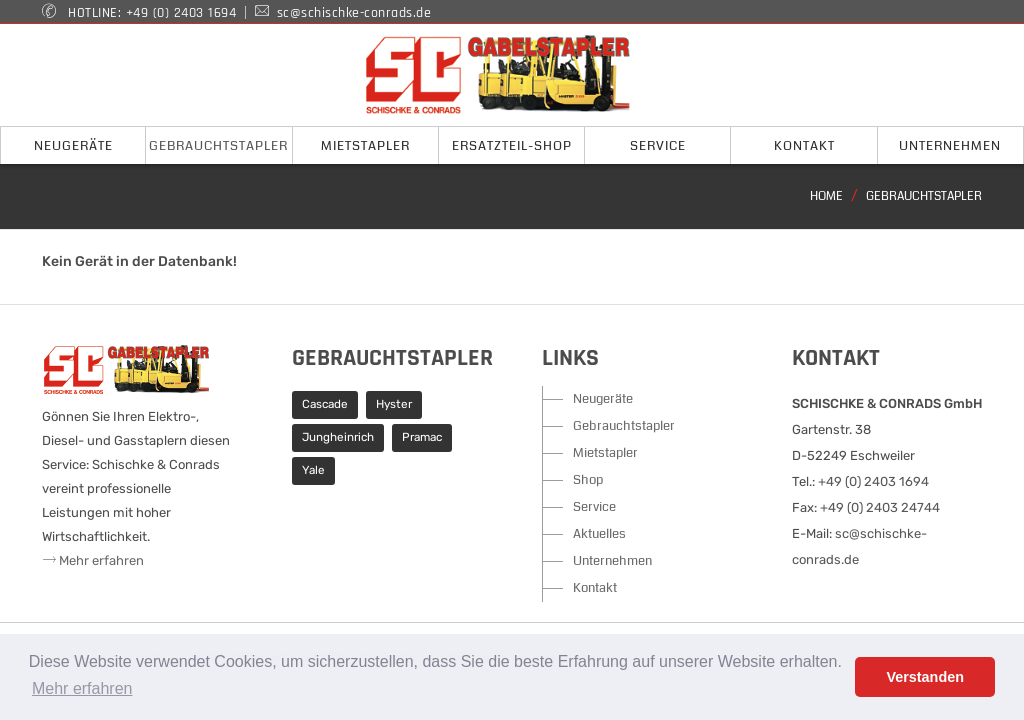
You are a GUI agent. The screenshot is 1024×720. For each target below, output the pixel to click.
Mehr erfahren (93, 560)
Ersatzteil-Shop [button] (512, 146)
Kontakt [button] (804, 146)
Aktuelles (599, 534)
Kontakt (595, 588)
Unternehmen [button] (950, 146)
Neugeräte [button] (73, 146)
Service (594, 507)
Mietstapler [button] (365, 146)
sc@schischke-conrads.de (354, 13)
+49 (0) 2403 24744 (880, 507)
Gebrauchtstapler (924, 196)
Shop (588, 480)
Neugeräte (603, 399)
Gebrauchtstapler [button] (218, 146)
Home (826, 196)
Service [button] (658, 146)
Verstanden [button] (925, 677)
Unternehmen (612, 561)
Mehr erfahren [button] (82, 688)
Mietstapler (605, 453)
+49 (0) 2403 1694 (181, 13)
